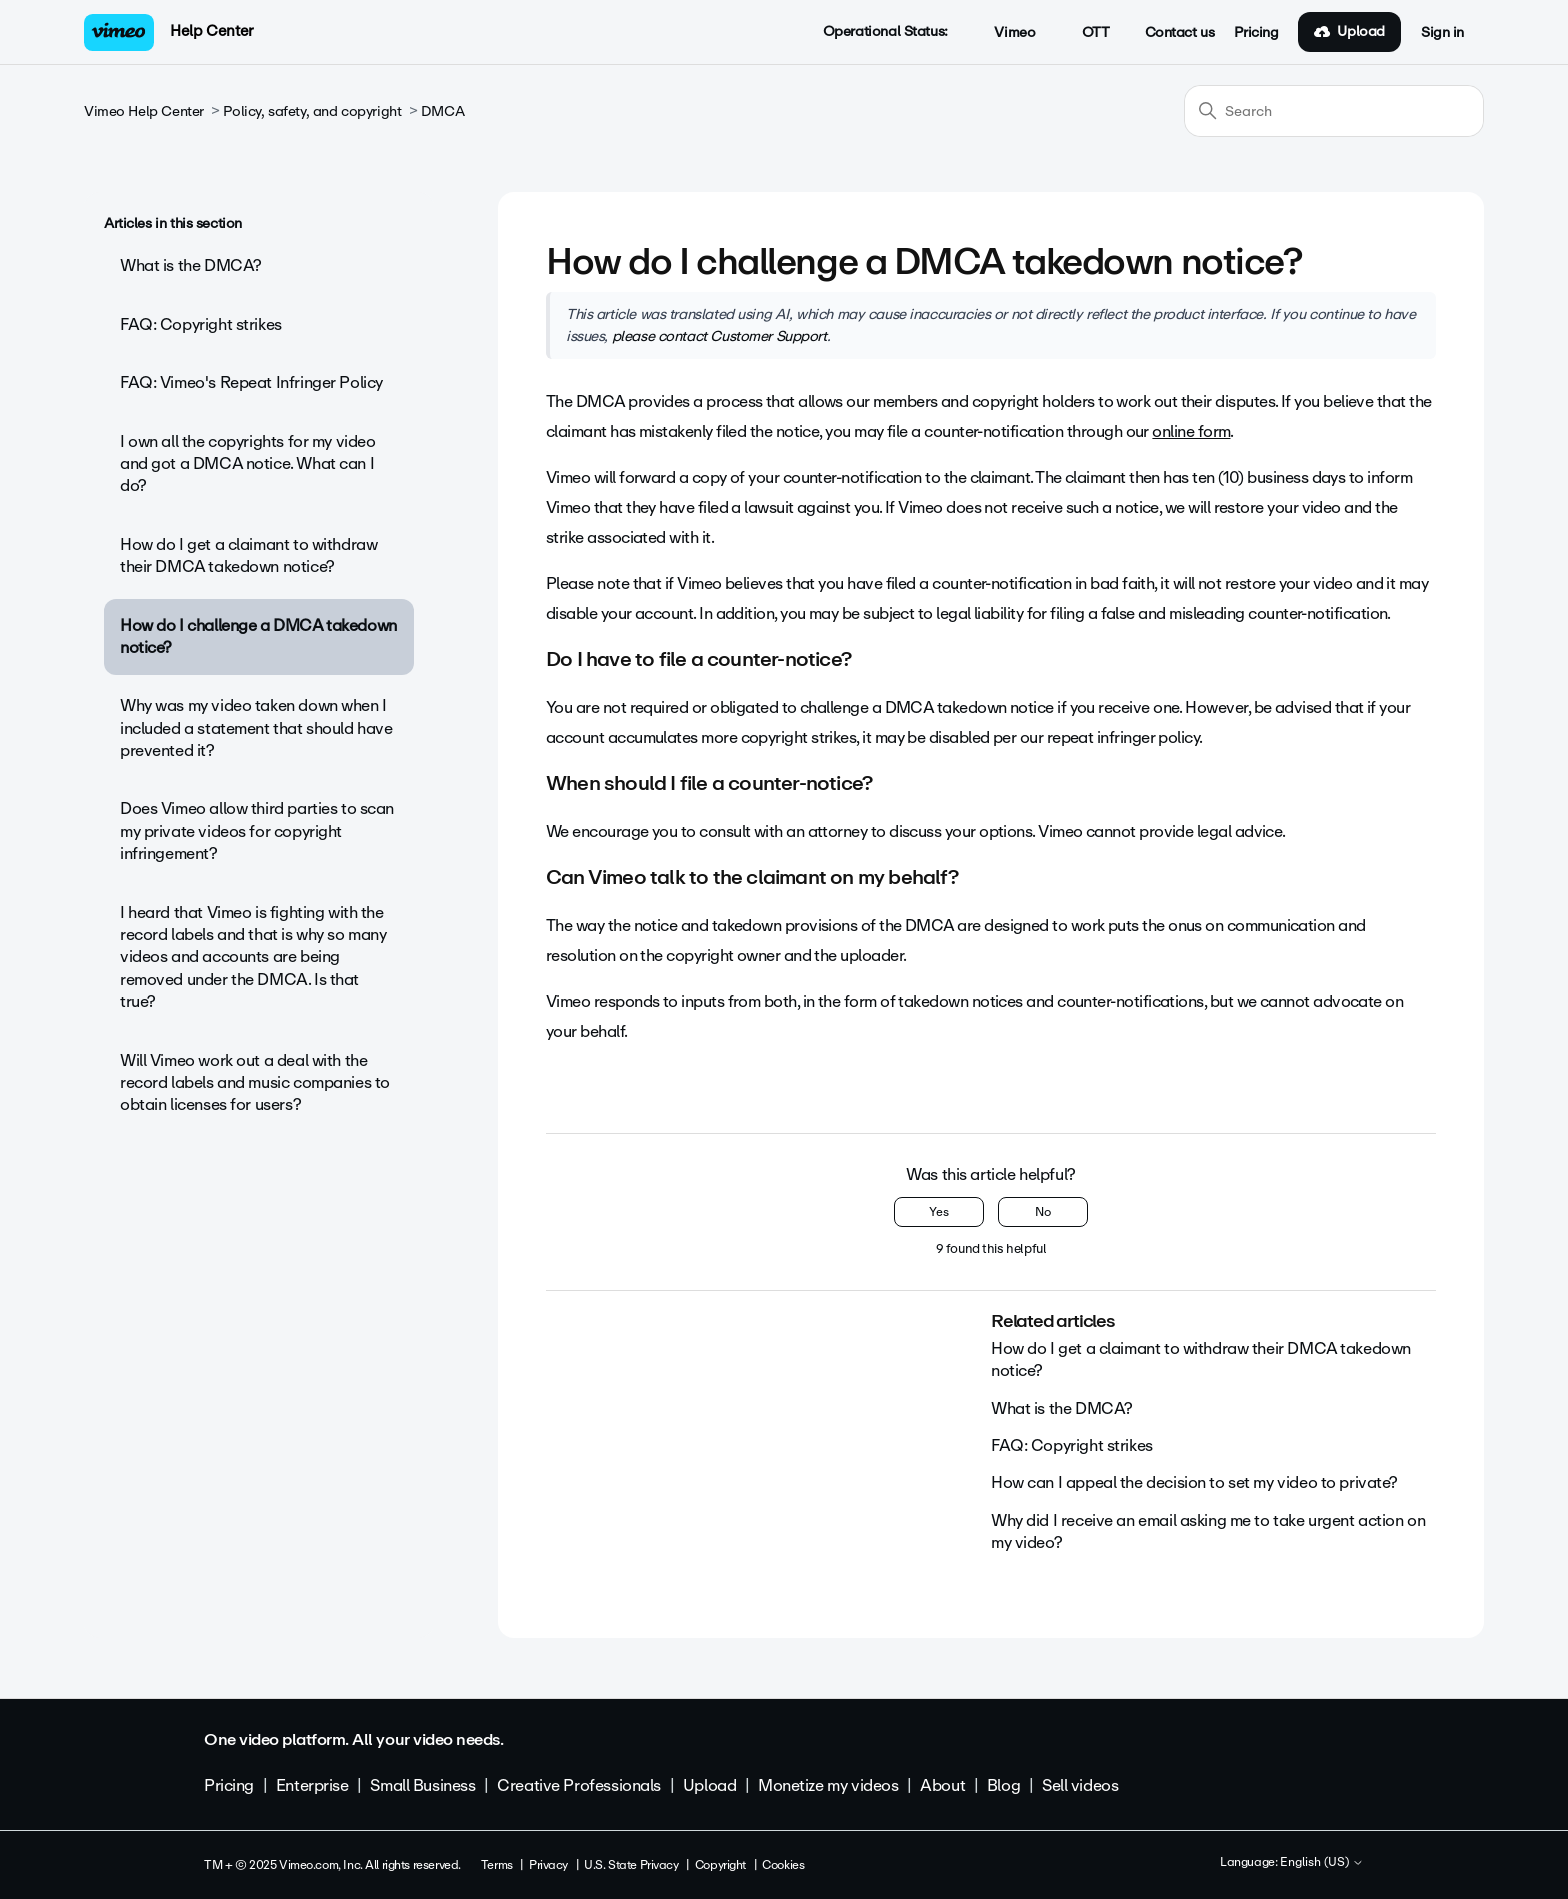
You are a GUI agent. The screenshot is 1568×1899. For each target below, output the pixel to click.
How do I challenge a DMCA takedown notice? (258, 636)
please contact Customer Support (719, 336)
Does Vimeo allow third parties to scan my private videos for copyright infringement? (257, 831)
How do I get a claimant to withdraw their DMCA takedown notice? (248, 555)
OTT (1084, 33)
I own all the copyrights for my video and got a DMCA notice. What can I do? (247, 464)
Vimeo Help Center (144, 111)
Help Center (211, 31)
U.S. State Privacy (631, 1865)
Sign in (1442, 33)
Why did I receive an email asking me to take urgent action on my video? (1208, 1531)
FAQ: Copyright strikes (201, 324)
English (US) (1322, 1863)
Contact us (1180, 33)
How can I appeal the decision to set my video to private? (1194, 1482)
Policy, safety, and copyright (312, 111)
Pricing (1256, 33)
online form (1191, 431)
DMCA (442, 111)
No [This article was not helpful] (1043, 1212)
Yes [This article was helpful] (939, 1212)
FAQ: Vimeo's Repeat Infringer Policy (251, 382)
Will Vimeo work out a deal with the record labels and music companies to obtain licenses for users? (255, 1083)
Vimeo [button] (1004, 33)
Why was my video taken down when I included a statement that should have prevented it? (256, 728)
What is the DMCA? (191, 265)
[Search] (1334, 111)
